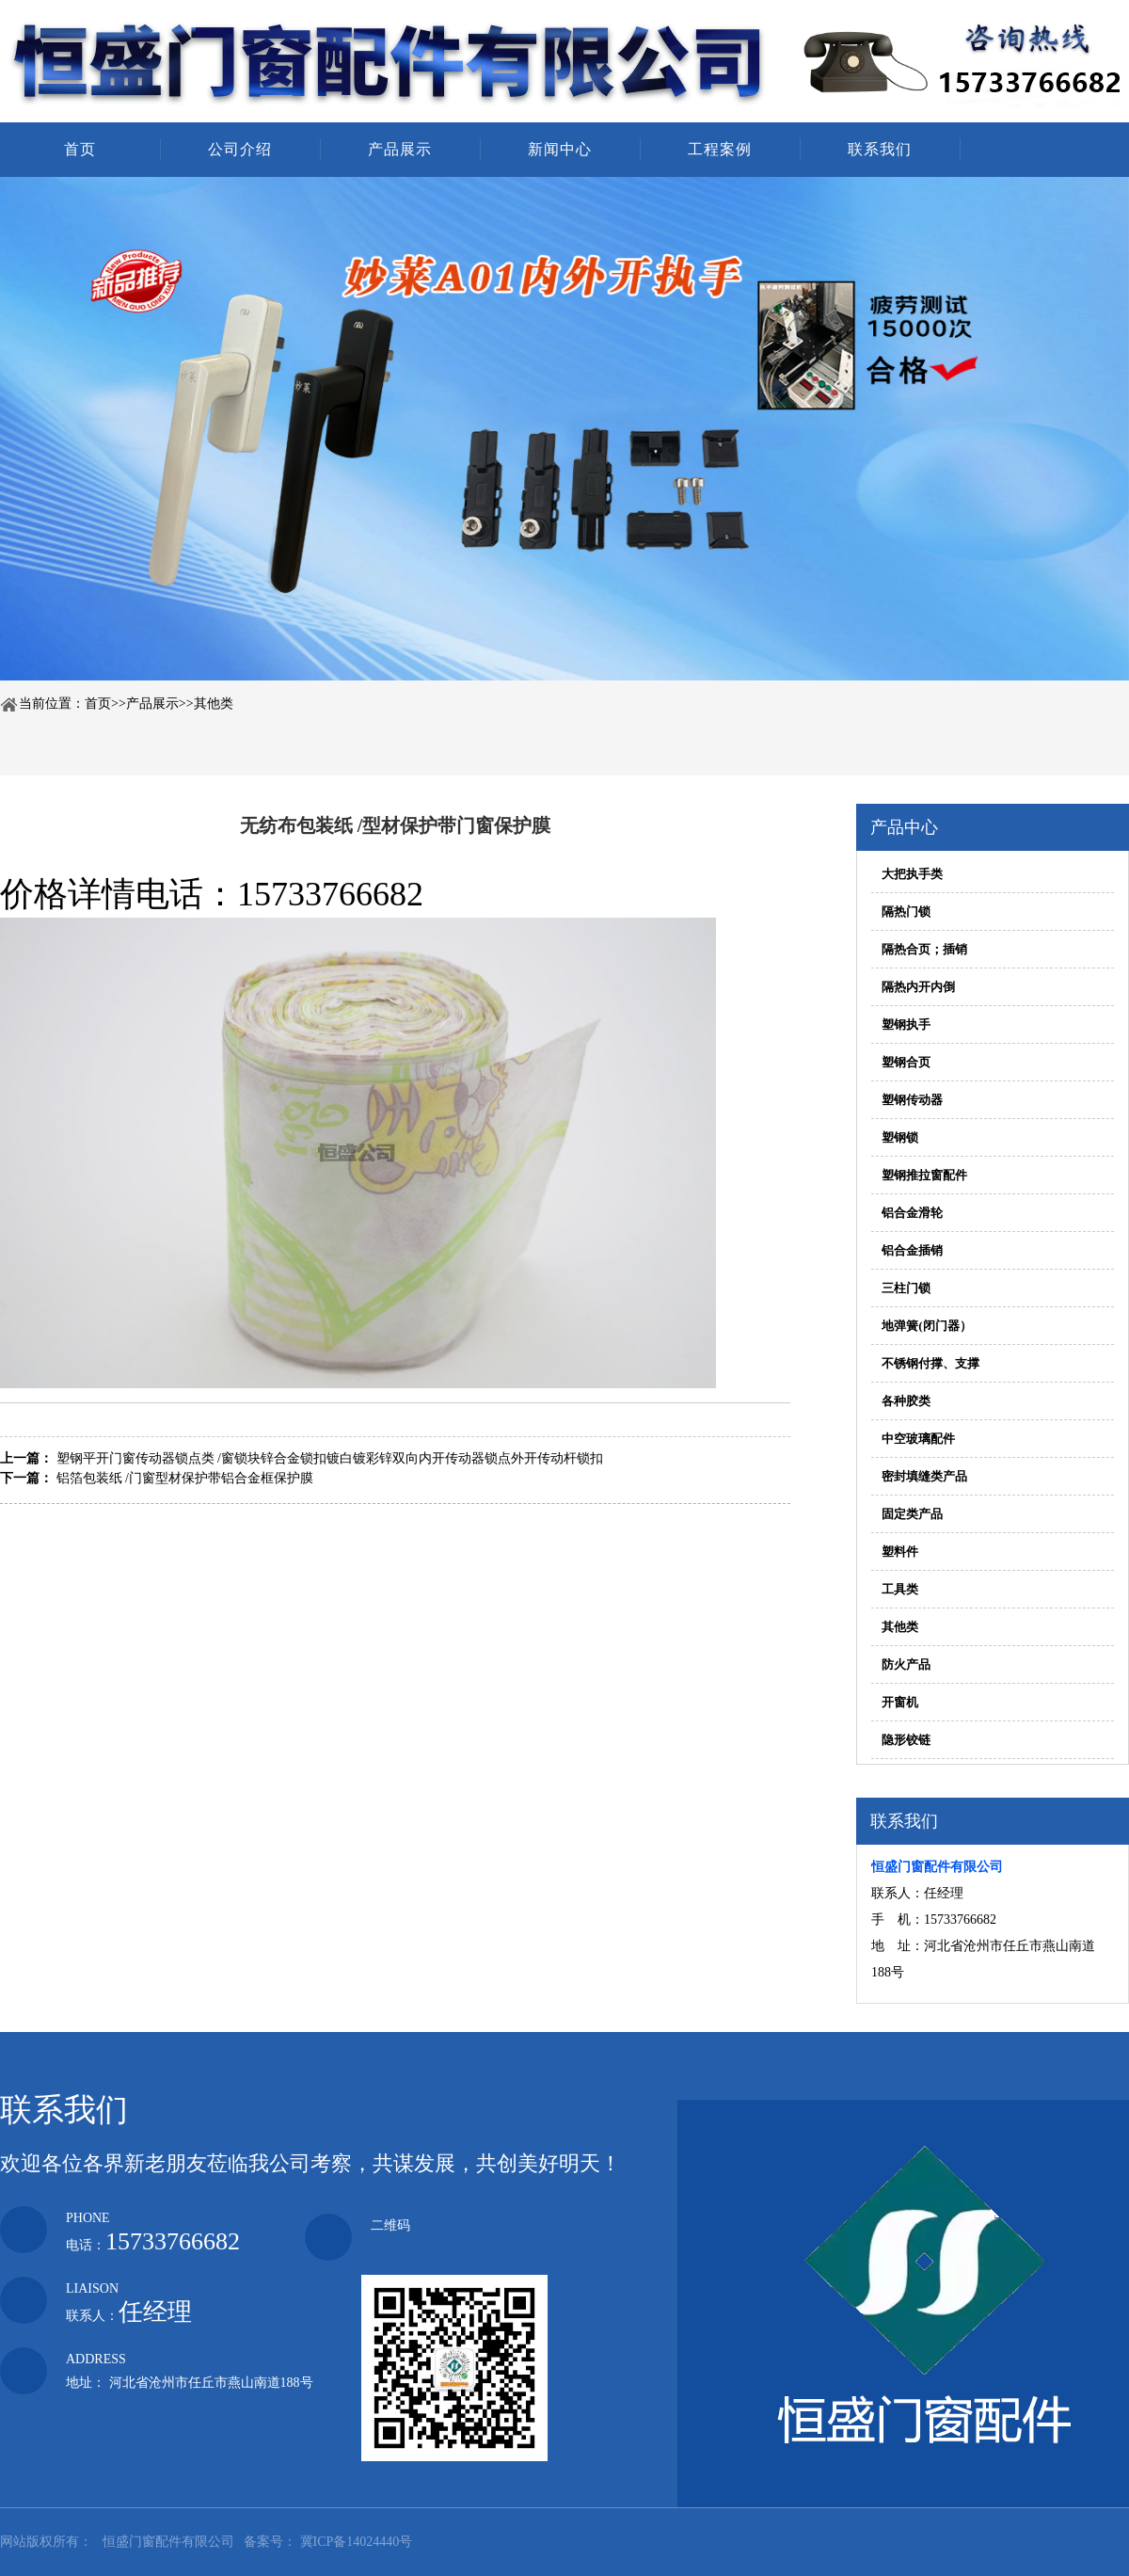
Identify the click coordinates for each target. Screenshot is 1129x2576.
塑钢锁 (900, 1137)
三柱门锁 (906, 1288)
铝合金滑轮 (912, 1213)
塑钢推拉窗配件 (924, 1175)
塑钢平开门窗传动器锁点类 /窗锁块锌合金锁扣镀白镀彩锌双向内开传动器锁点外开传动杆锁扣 (329, 1458)
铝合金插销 (912, 1250)
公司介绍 (240, 149)
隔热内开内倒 (918, 987)
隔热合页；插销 (924, 949)
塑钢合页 (906, 1062)
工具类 (900, 1589)
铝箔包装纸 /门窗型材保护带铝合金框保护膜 (184, 1478)
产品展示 (400, 149)
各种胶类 (906, 1401)
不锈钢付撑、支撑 (930, 1363)
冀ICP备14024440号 (356, 2542)
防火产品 (906, 1664)
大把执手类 (912, 874)
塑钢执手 (906, 1024)
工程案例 (720, 149)
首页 (80, 149)
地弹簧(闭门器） (926, 1326)
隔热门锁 (906, 911)
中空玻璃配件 (918, 1439)
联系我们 (880, 149)
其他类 (213, 703)
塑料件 (900, 1551)
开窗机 (900, 1702)
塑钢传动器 (912, 1100)
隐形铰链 (906, 1740)
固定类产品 (912, 1514)
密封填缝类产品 (924, 1476)
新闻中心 (560, 149)
